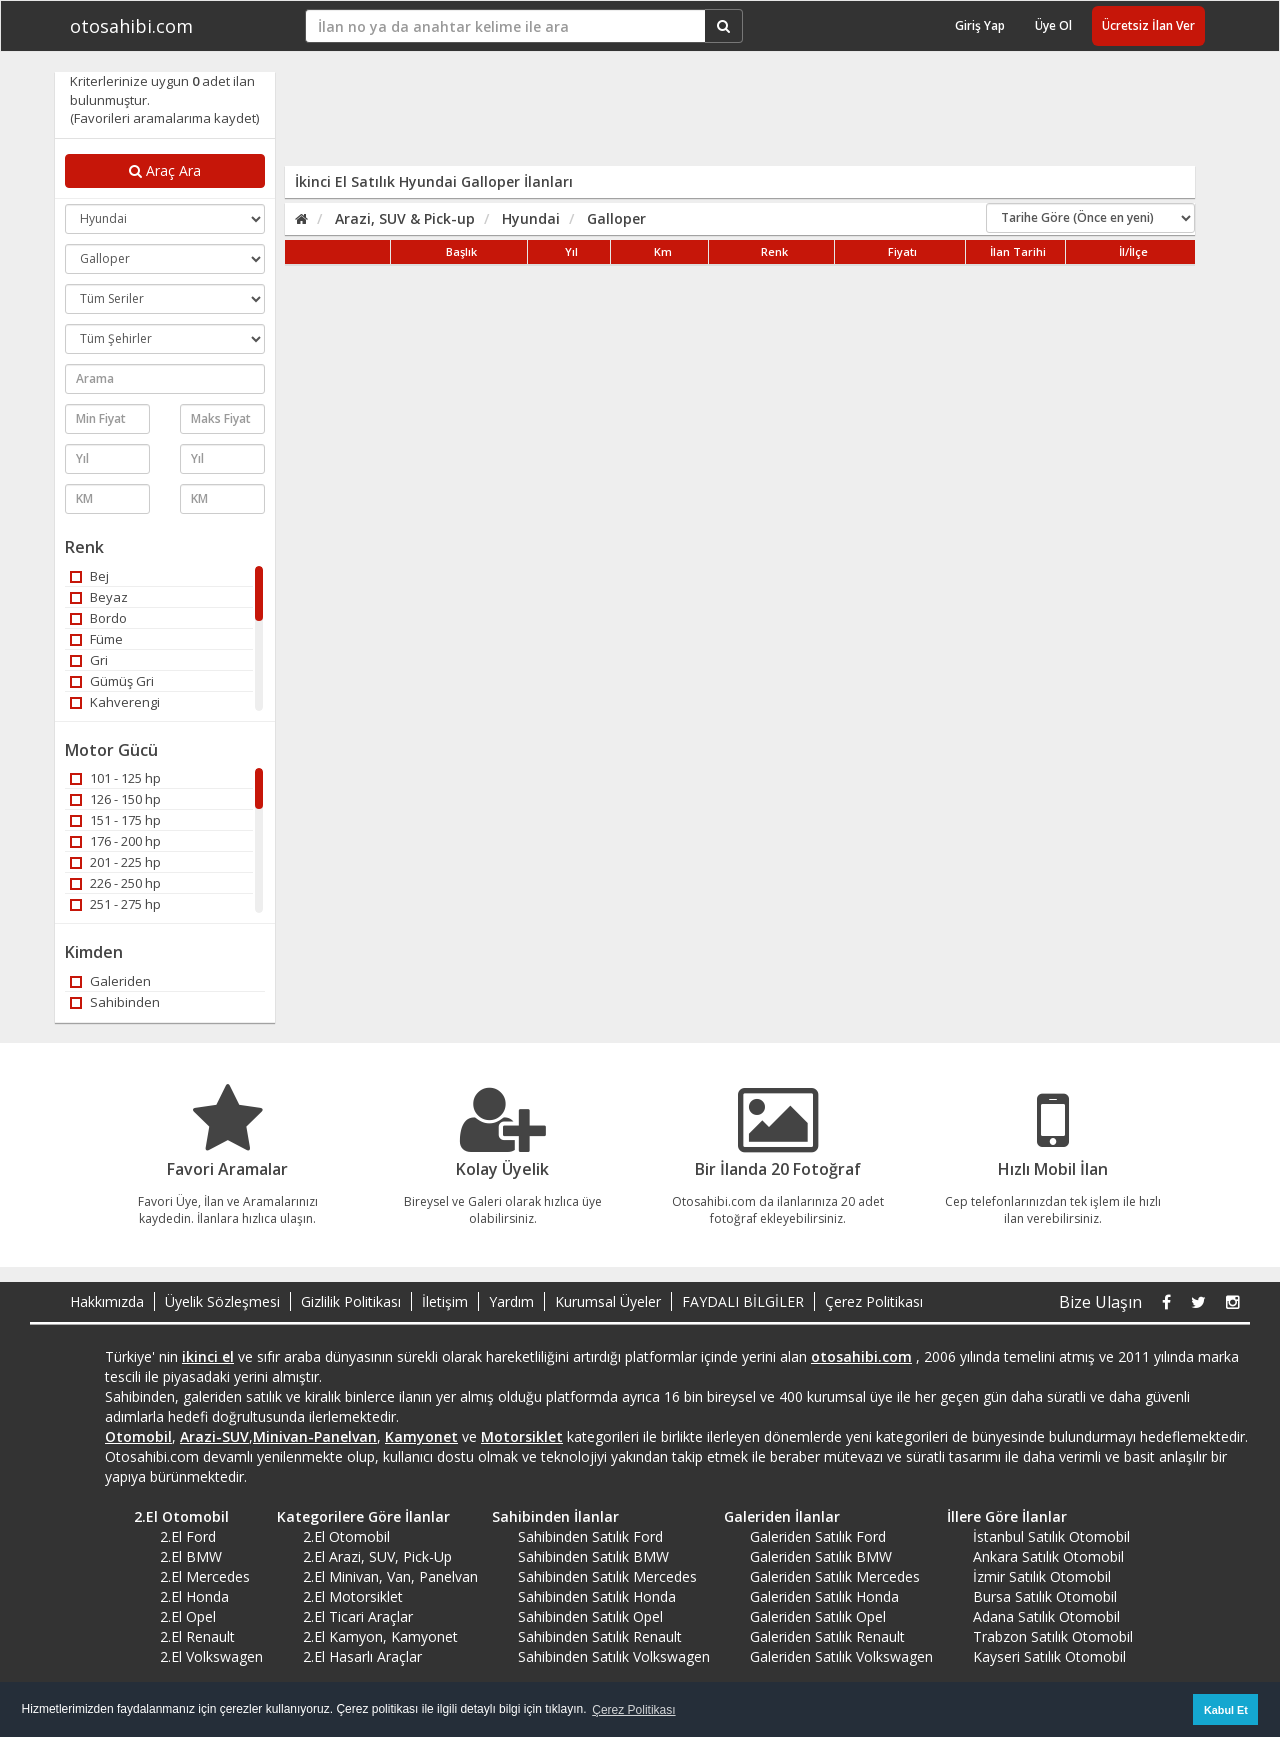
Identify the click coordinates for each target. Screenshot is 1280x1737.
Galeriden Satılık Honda (824, 1596)
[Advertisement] (727, 117)
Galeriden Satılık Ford (818, 1536)
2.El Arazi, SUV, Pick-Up (377, 1556)
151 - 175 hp (115, 820)
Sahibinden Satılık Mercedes (607, 1576)
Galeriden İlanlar (775, 1516)
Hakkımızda (107, 1301)
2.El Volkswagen (211, 1656)
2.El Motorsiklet (353, 1596)
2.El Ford (188, 1536)
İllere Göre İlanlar (1000, 1516)
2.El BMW (191, 1556)
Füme (96, 639)
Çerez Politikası (874, 1301)
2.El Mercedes (205, 1576)
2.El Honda (194, 1596)
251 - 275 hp (115, 904)
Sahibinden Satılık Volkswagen (614, 1656)
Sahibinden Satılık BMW (593, 1556)
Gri (89, 660)
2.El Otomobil (174, 1516)
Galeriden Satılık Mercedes (835, 1576)
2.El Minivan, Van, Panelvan (390, 1576)
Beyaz (99, 597)
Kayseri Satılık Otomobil (1049, 1656)
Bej (89, 576)
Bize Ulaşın (1100, 1302)
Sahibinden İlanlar (548, 1516)
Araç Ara (165, 170)
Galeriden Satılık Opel (818, 1616)
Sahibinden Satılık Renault (600, 1636)
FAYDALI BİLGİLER (743, 1301)
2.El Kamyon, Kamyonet (380, 1636)
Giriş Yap (980, 25)
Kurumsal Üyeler (608, 1301)
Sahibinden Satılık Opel (590, 1616)
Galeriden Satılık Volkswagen (841, 1656)
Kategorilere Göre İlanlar (356, 1516)
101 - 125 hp (115, 778)
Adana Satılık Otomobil (1046, 1616)
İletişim (445, 1301)
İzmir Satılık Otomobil (1042, 1576)
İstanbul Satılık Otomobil (1051, 1536)
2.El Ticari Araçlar (358, 1616)
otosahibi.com (131, 26)
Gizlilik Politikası (351, 1301)
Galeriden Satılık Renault (827, 1636)
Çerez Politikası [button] (633, 1710)
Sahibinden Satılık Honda (597, 1596)
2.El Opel (188, 1616)
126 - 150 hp (115, 799)
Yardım (511, 1301)
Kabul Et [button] (1226, 1710)
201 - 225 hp (115, 862)
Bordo (98, 618)
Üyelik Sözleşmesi (222, 1301)
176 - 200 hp (115, 841)
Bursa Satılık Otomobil (1045, 1596)
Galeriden (110, 981)
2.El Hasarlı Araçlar (362, 1656)
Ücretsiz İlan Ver (1148, 25)
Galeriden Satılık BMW (821, 1556)
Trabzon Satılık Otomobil (1053, 1636)
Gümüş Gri (112, 681)
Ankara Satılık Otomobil (1048, 1556)
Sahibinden (115, 1002)
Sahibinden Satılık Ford (590, 1536)
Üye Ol (1053, 25)
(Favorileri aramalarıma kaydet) (164, 118)
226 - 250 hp (115, 883)
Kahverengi (115, 702)
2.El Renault (197, 1636)
